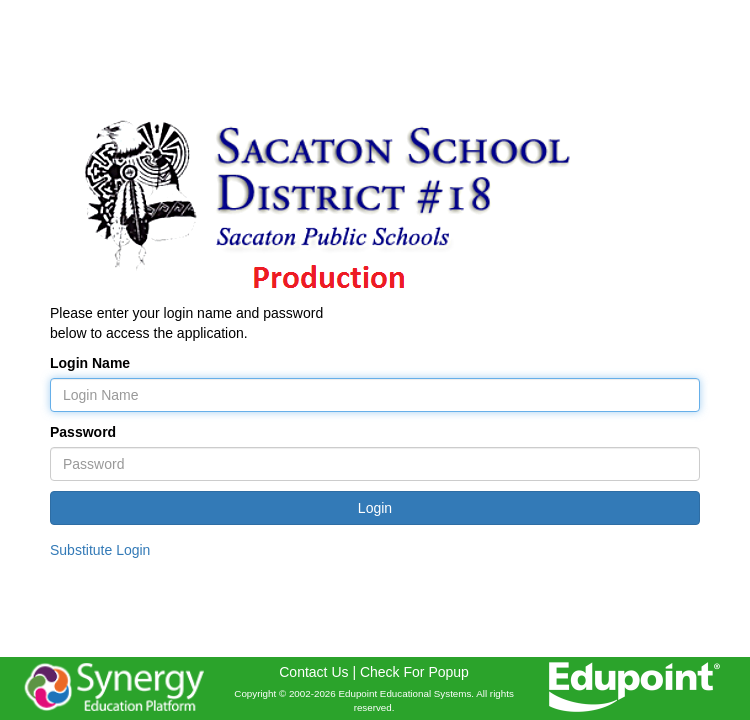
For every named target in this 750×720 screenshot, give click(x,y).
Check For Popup (414, 672)
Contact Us (313, 672)
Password (83, 432)
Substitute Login (100, 550)
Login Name (90, 363)
